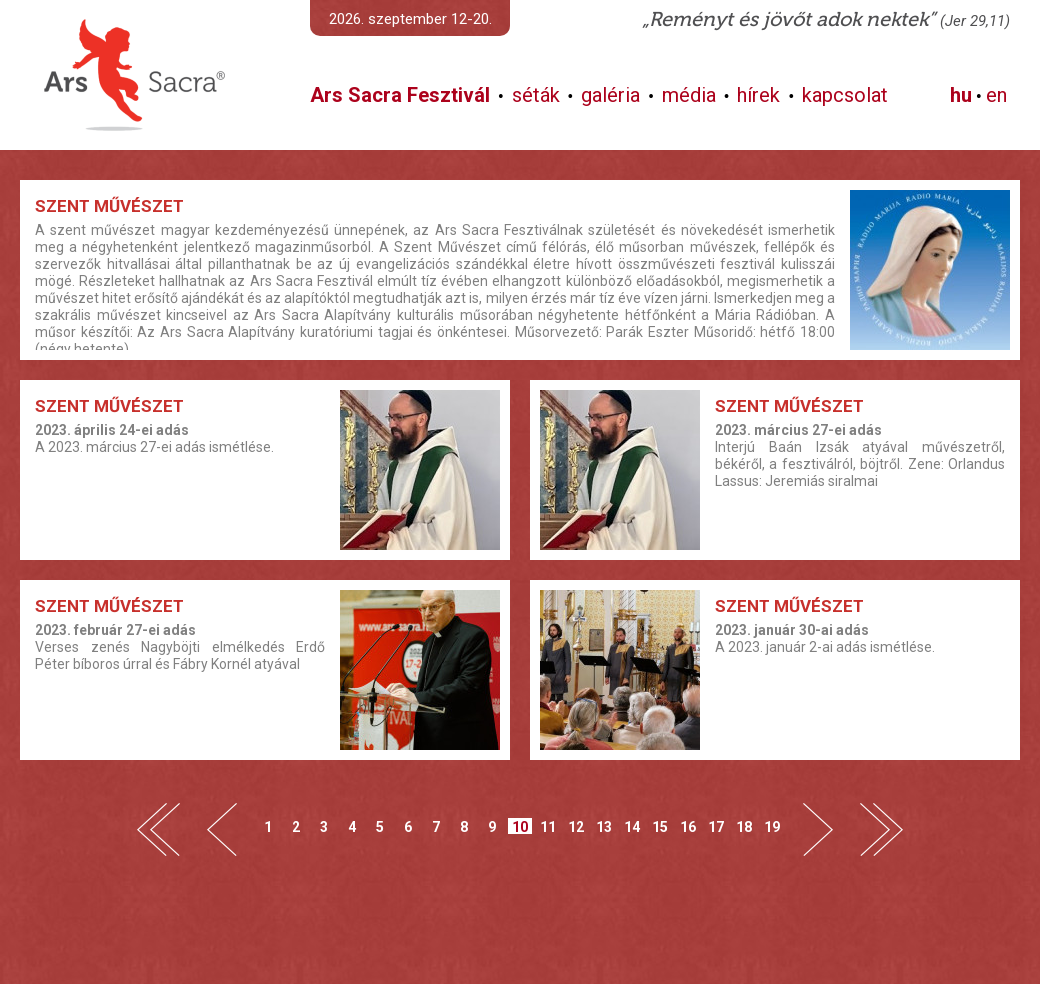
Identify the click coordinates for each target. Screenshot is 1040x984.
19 (772, 826)
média (689, 95)
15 (660, 826)
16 (688, 826)
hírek (758, 95)
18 (744, 826)
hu (961, 95)
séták (536, 95)
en (996, 95)
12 (576, 826)
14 (632, 826)
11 (548, 826)
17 (716, 826)
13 (604, 826)
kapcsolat (845, 95)
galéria (610, 95)
